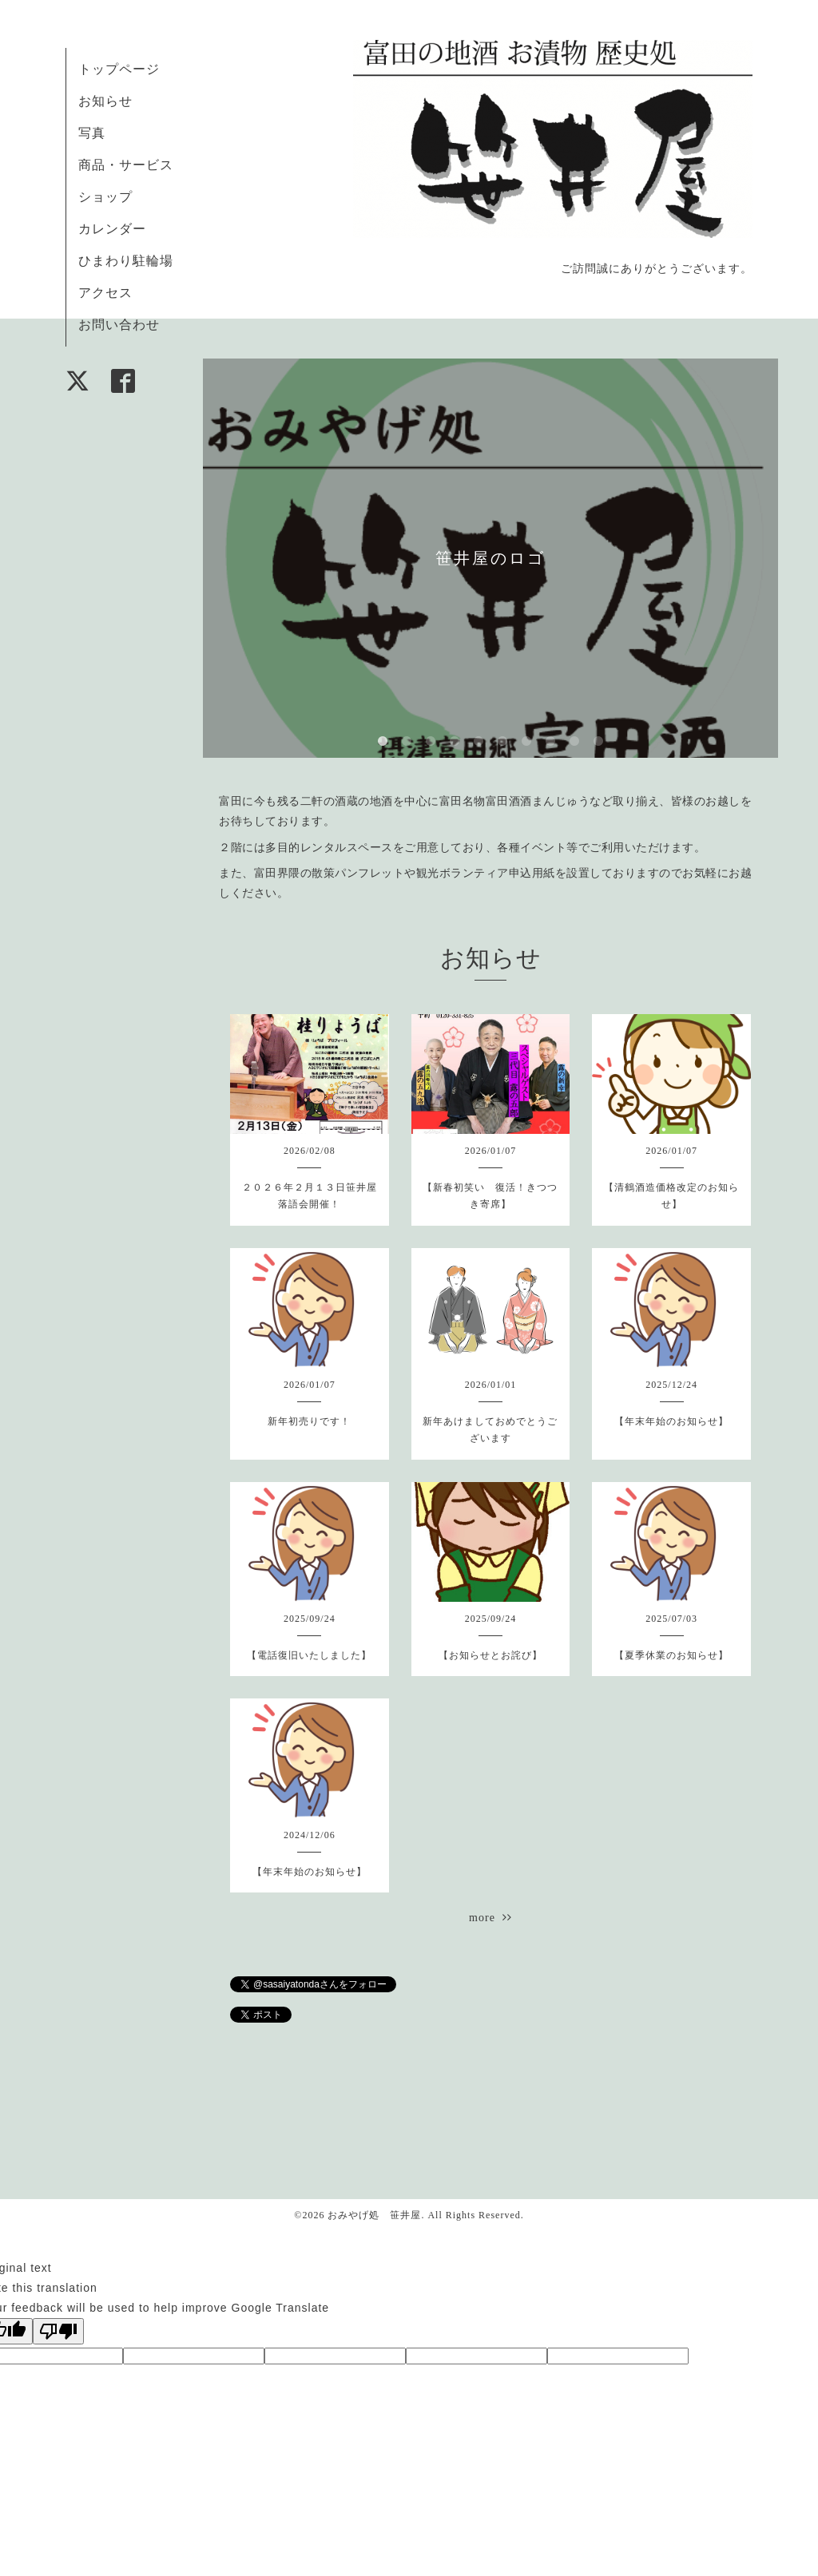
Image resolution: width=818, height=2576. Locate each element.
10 (598, 742)
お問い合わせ (119, 324)
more (490, 1918)
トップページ (119, 69)
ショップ (105, 197)
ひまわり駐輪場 (125, 261)
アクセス (105, 292)
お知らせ (105, 101)
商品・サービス (125, 165)
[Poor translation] (58, 2331)
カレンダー (112, 229)
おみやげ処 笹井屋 (374, 2215)
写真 (91, 133)
